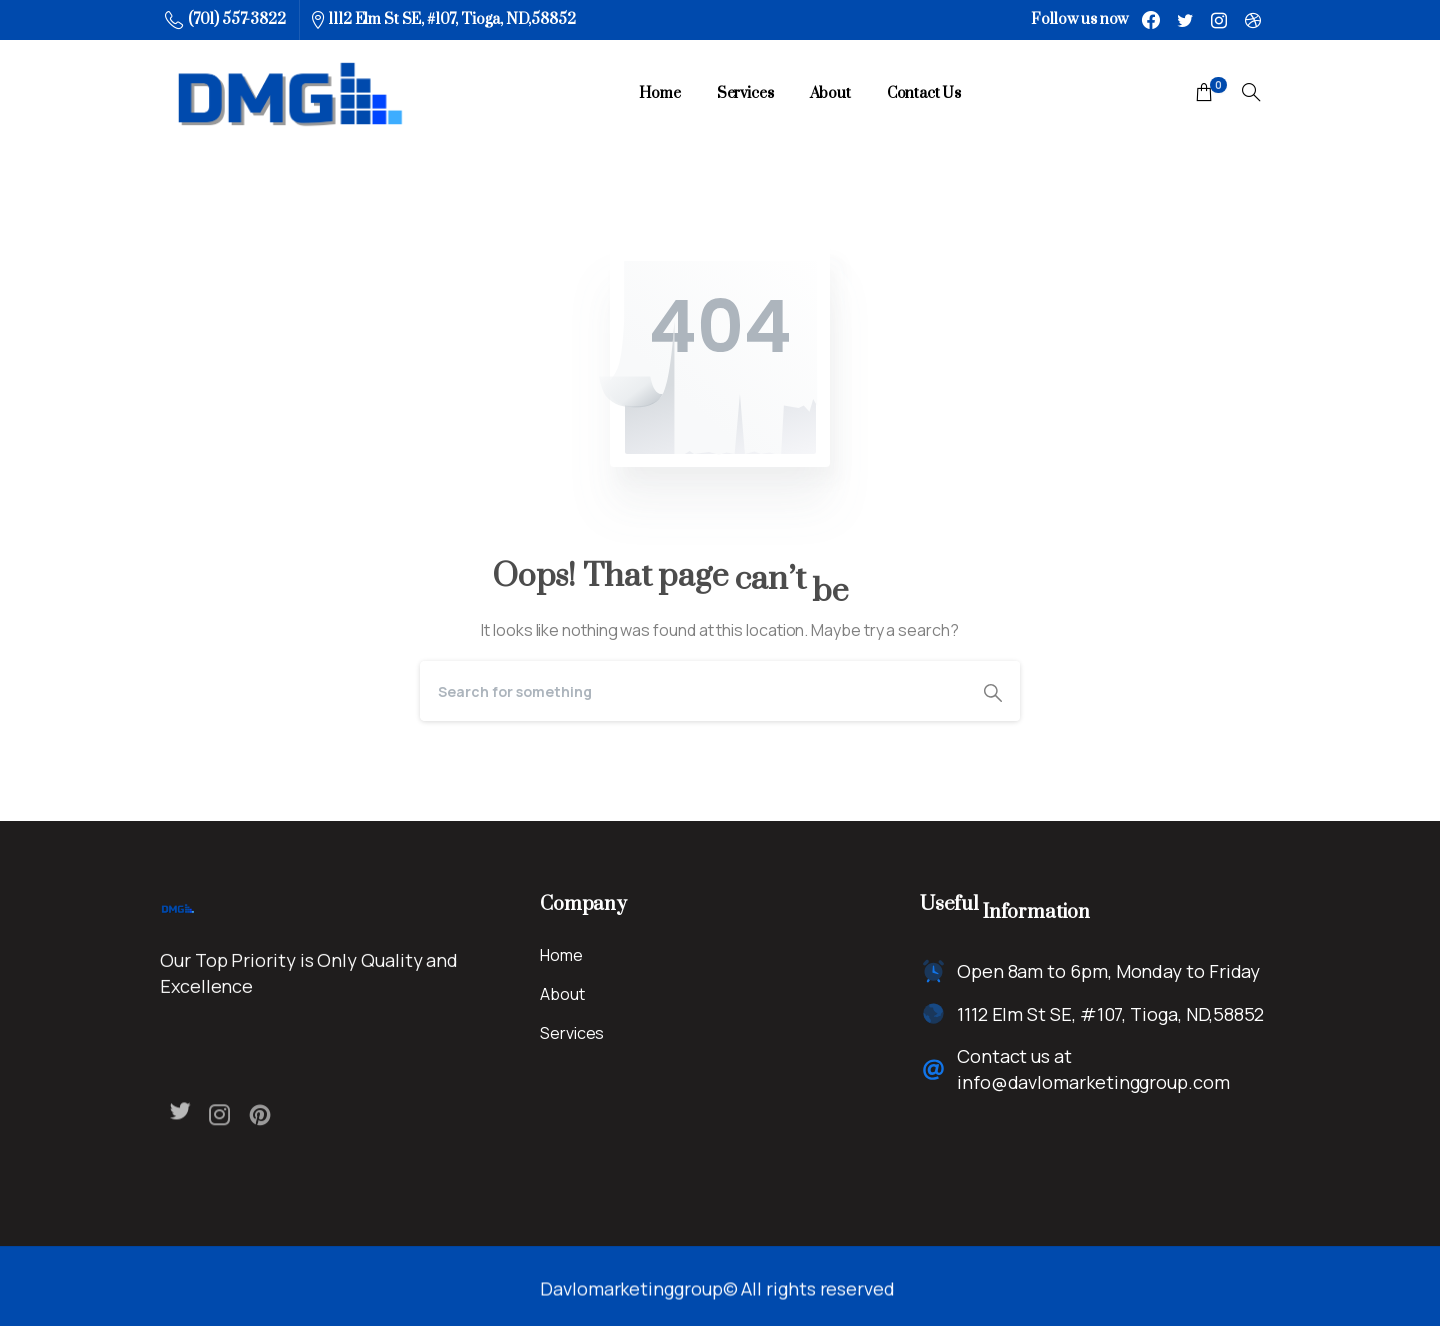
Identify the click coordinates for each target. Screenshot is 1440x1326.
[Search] (693, 691)
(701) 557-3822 (225, 20)
